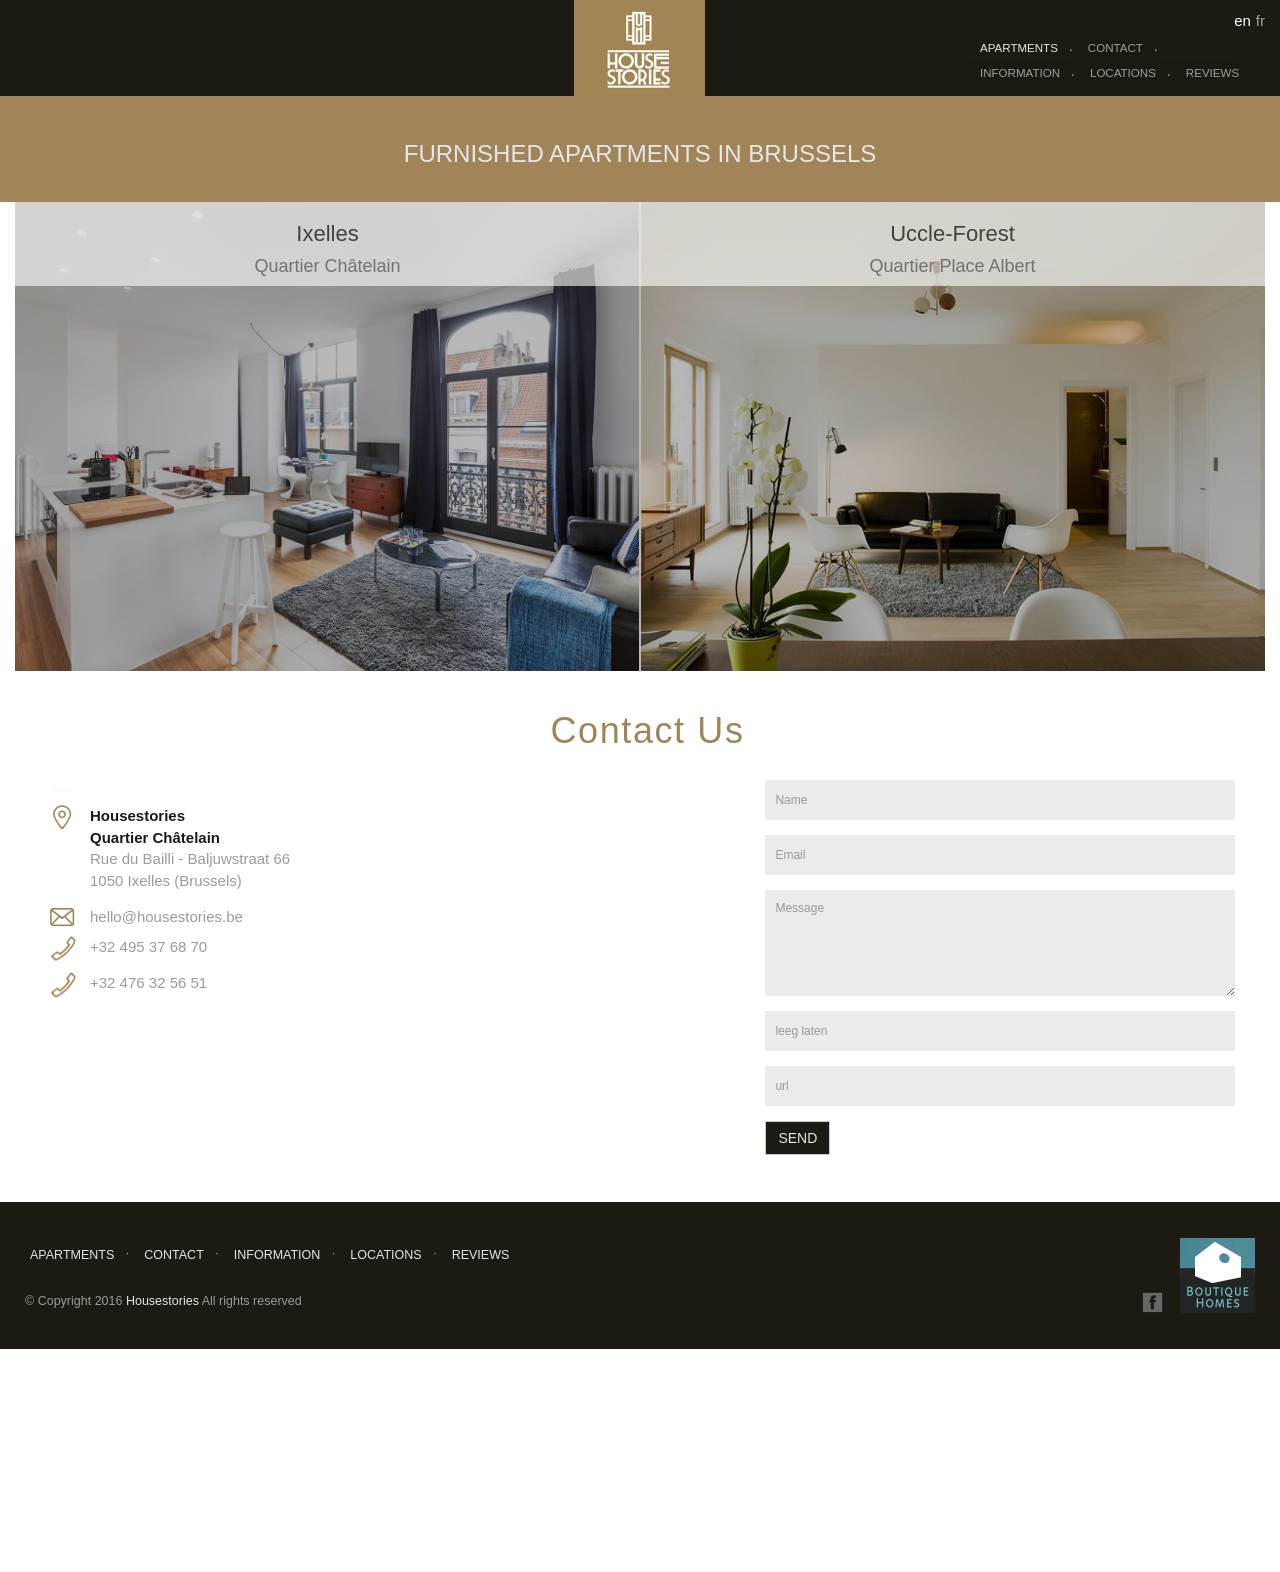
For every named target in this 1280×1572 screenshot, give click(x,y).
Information (1020, 73)
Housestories (164, 1301)
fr (1260, 20)
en (1242, 20)
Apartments (1019, 48)
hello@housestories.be (166, 916)
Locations (1123, 73)
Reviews (1212, 73)
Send (797, 1138)
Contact (1115, 48)
